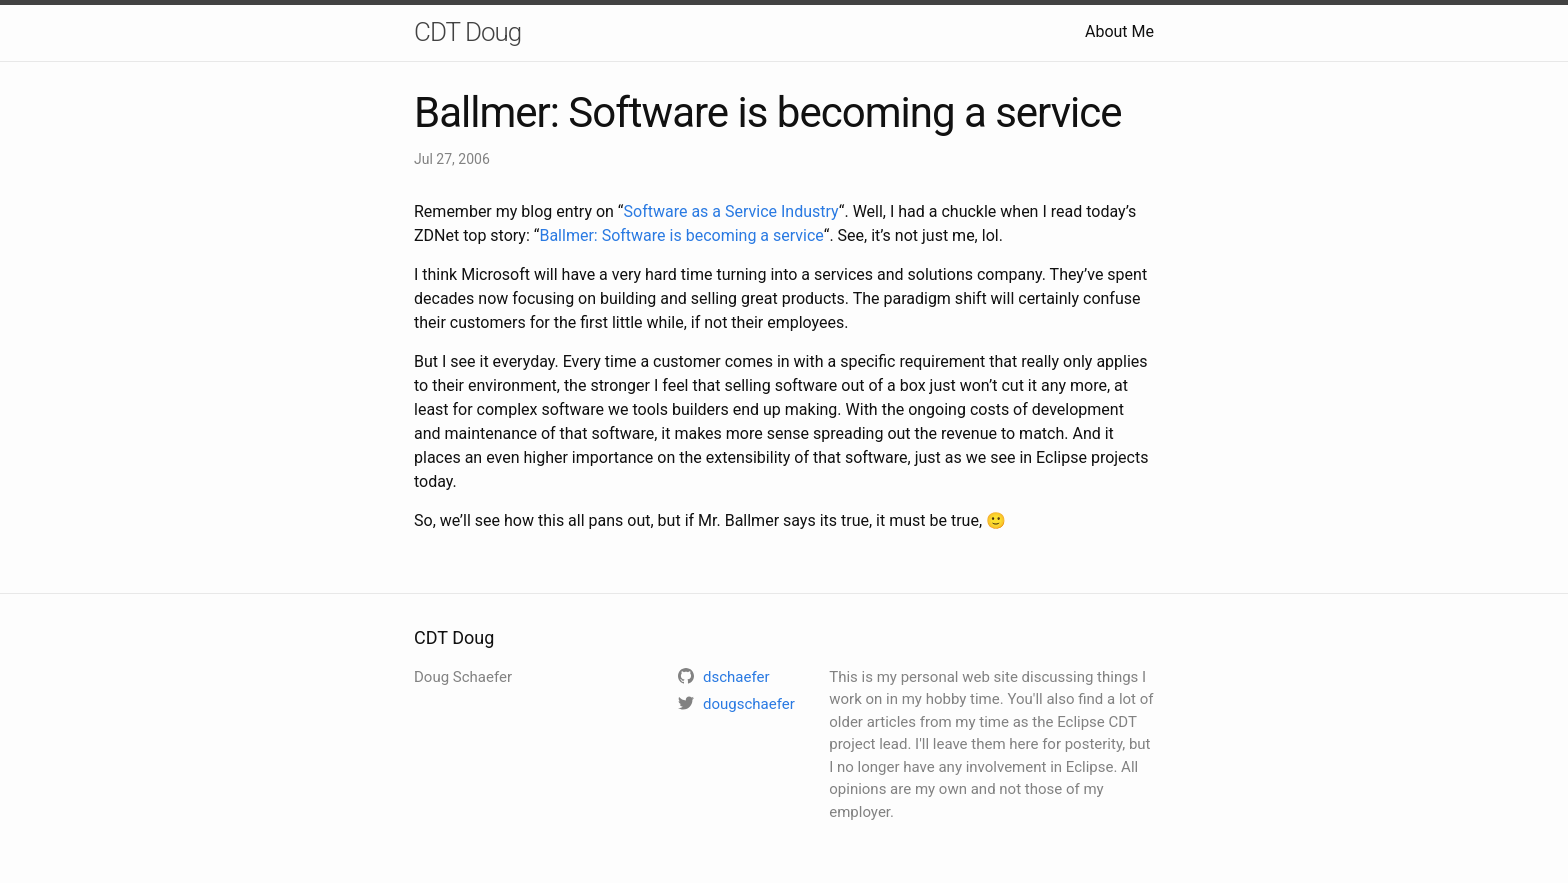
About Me (1119, 31)
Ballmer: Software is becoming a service (681, 235)
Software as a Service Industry (731, 211)
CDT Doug (467, 32)
